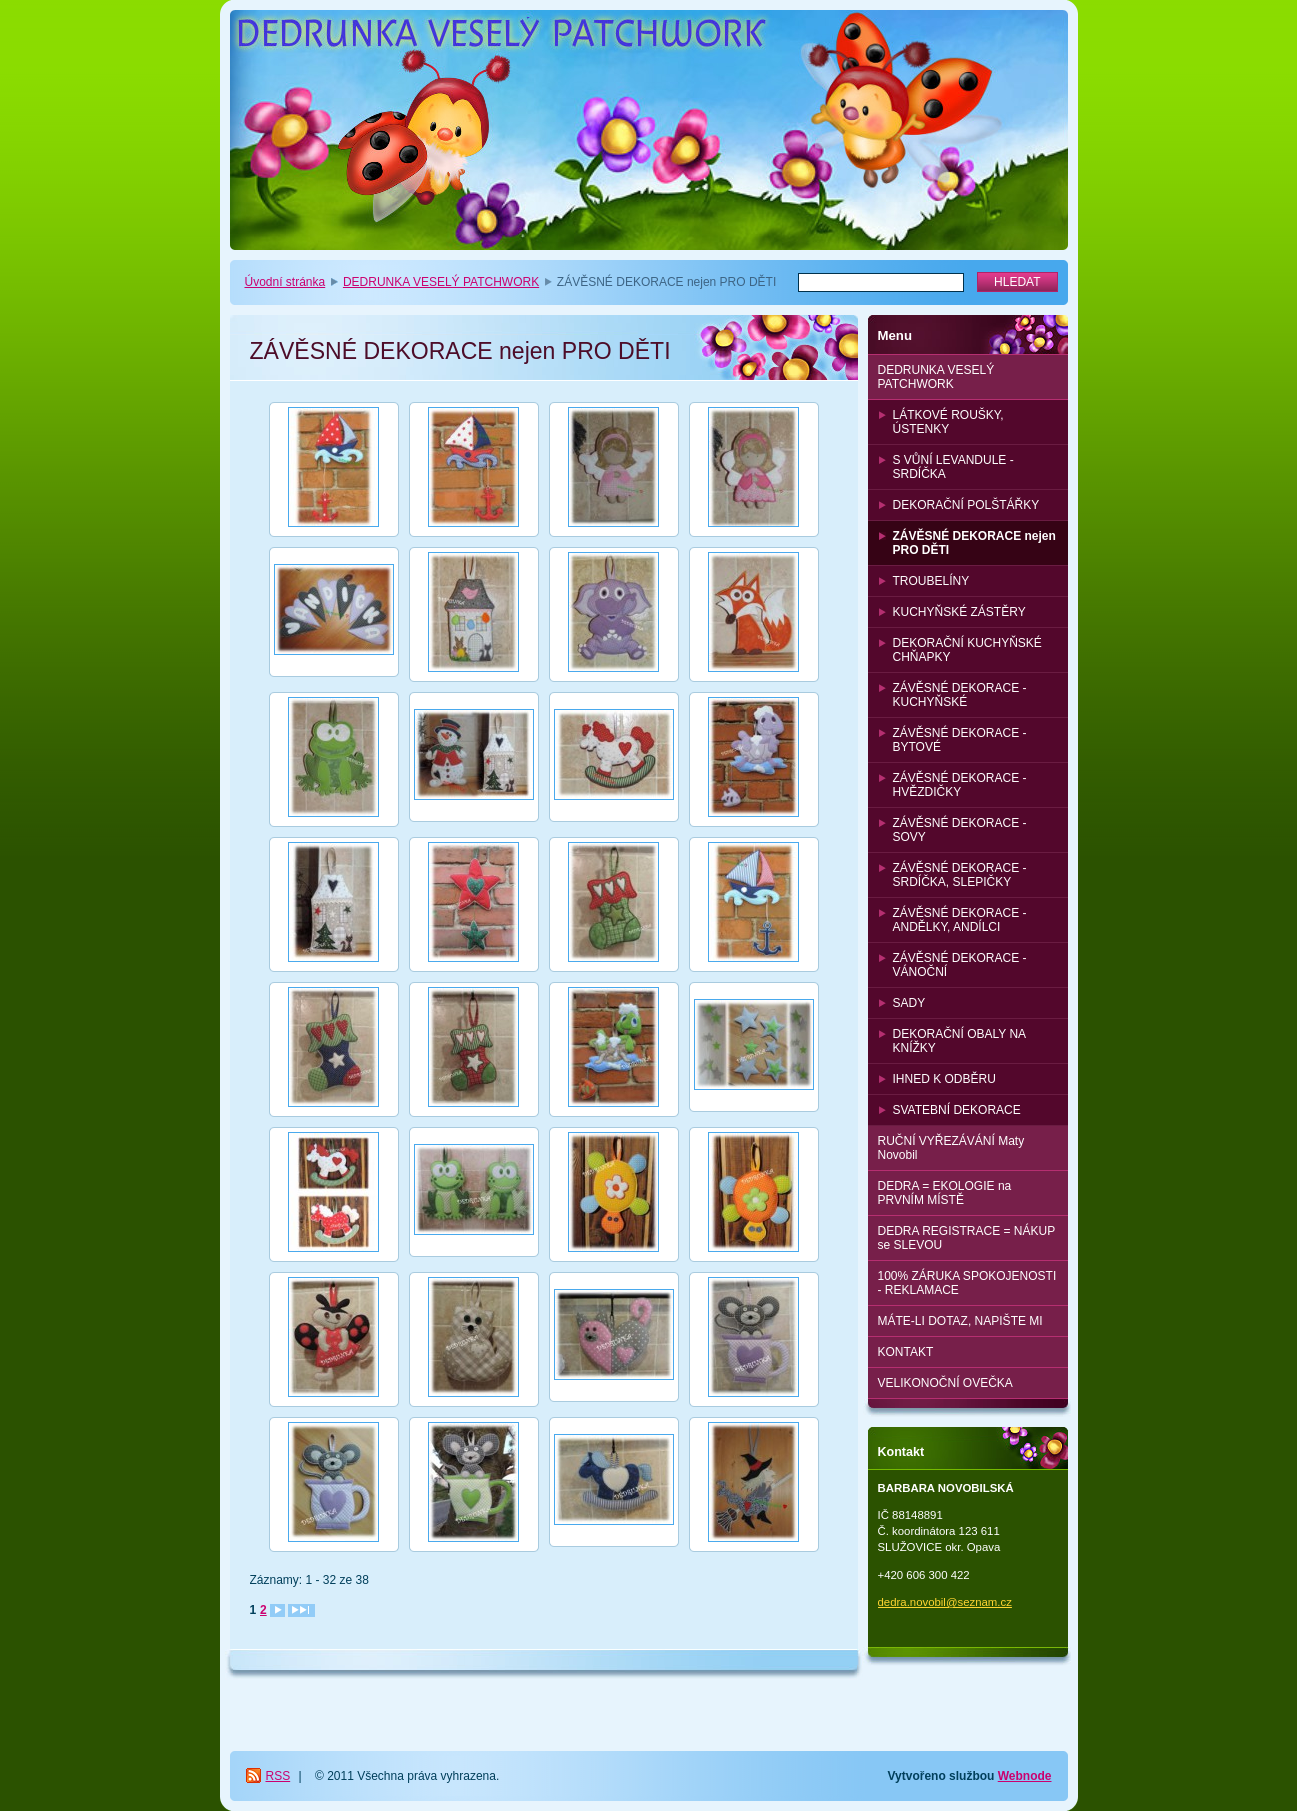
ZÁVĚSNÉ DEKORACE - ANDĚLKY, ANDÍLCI (960, 920)
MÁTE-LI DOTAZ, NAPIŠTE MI (960, 1321)
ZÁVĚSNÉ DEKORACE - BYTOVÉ (960, 740)
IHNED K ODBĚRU (944, 1079)
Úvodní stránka (285, 282)
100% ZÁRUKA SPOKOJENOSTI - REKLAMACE (967, 1283)
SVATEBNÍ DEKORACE (957, 1110)
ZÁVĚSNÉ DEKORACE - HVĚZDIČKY (960, 785)
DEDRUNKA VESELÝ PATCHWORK (441, 282)
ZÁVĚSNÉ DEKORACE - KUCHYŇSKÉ (960, 695)
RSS (278, 1776)
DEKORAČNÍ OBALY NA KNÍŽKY (960, 1041)
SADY (909, 1003)
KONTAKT (906, 1352)
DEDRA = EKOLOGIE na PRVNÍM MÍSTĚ (945, 1193)
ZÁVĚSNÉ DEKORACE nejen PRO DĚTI (974, 543)
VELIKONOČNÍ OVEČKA (945, 1383)
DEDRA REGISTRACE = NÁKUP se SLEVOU (967, 1238)
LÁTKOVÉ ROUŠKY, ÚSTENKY (948, 422)
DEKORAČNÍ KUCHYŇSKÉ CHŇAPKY (967, 650)
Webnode (1025, 1776)
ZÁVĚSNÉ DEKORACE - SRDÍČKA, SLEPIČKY (960, 875)
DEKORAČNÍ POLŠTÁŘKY (966, 505)
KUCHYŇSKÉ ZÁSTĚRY (959, 612)
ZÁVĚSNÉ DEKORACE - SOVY (960, 830)
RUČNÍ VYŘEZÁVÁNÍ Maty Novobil (951, 1148)
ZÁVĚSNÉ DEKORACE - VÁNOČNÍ (960, 965)
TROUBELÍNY (931, 581)
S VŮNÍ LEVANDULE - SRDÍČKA (953, 467)
